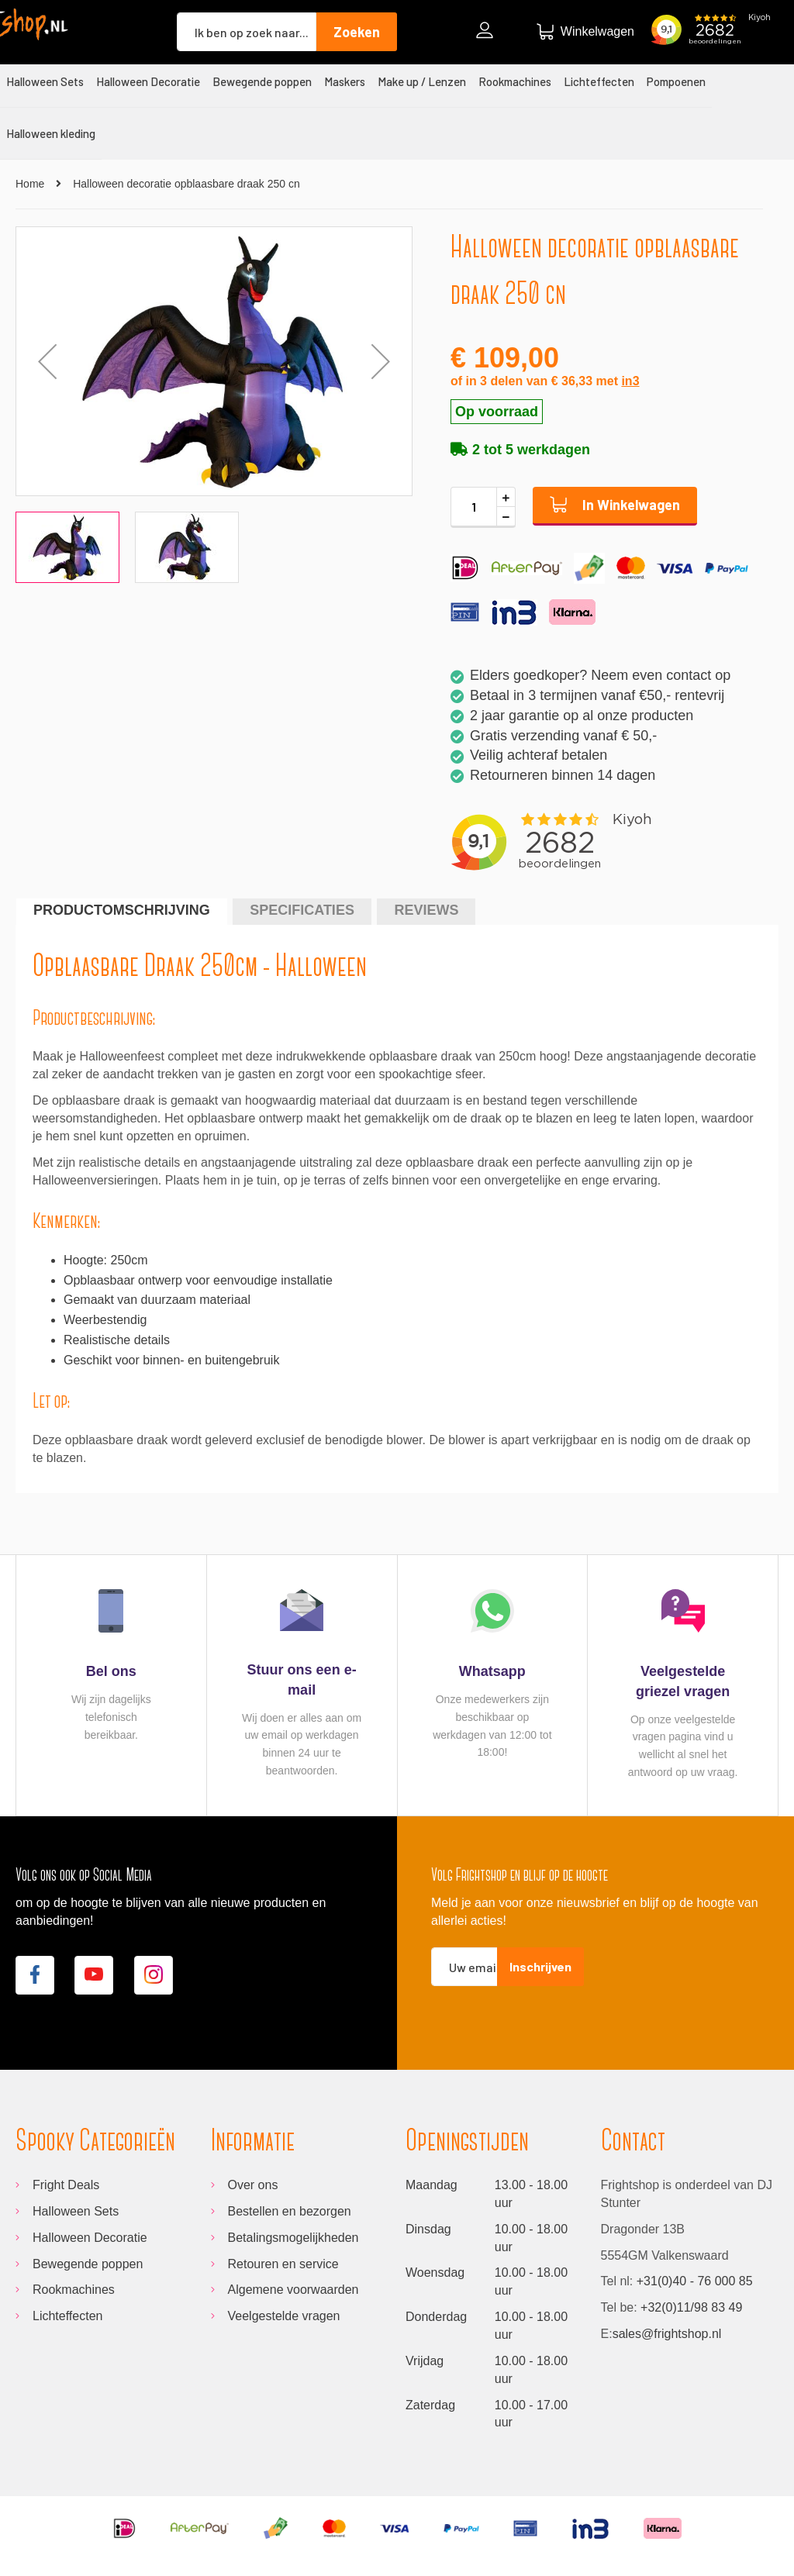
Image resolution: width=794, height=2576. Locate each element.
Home (30, 184)
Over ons (253, 2184)
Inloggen (488, 32)
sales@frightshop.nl (667, 2333)
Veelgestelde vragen (284, 2316)
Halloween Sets (76, 2211)
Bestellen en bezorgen (289, 2211)
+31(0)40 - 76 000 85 (695, 2281)
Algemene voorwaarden (293, 2289)
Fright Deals (66, 2184)
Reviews (426, 910)
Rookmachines (74, 2289)
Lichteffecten (67, 2316)
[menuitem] (45, 81)
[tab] (122, 911)
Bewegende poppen (88, 2264)
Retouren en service (283, 2264)
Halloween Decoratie (90, 2237)
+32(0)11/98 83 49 (691, 2307)
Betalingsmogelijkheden (293, 2237)
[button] (381, 361)
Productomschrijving (121, 910)
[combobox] (246, 31)
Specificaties (302, 910)
